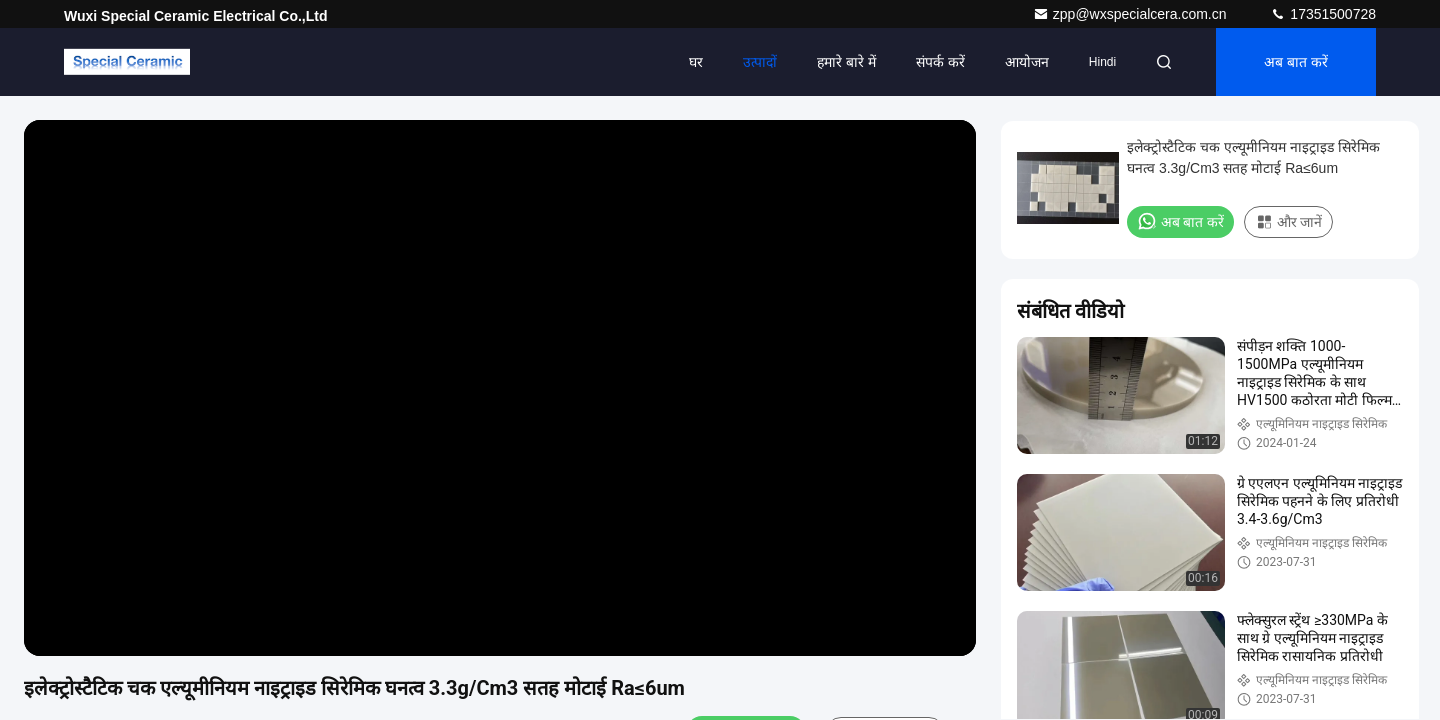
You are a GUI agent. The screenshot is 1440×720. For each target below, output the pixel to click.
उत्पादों (760, 62)
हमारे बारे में (846, 62)
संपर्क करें (940, 62)
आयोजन (1027, 62)
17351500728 (1323, 14)
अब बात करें (1296, 62)
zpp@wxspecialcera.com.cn (1132, 14)
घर (696, 62)
